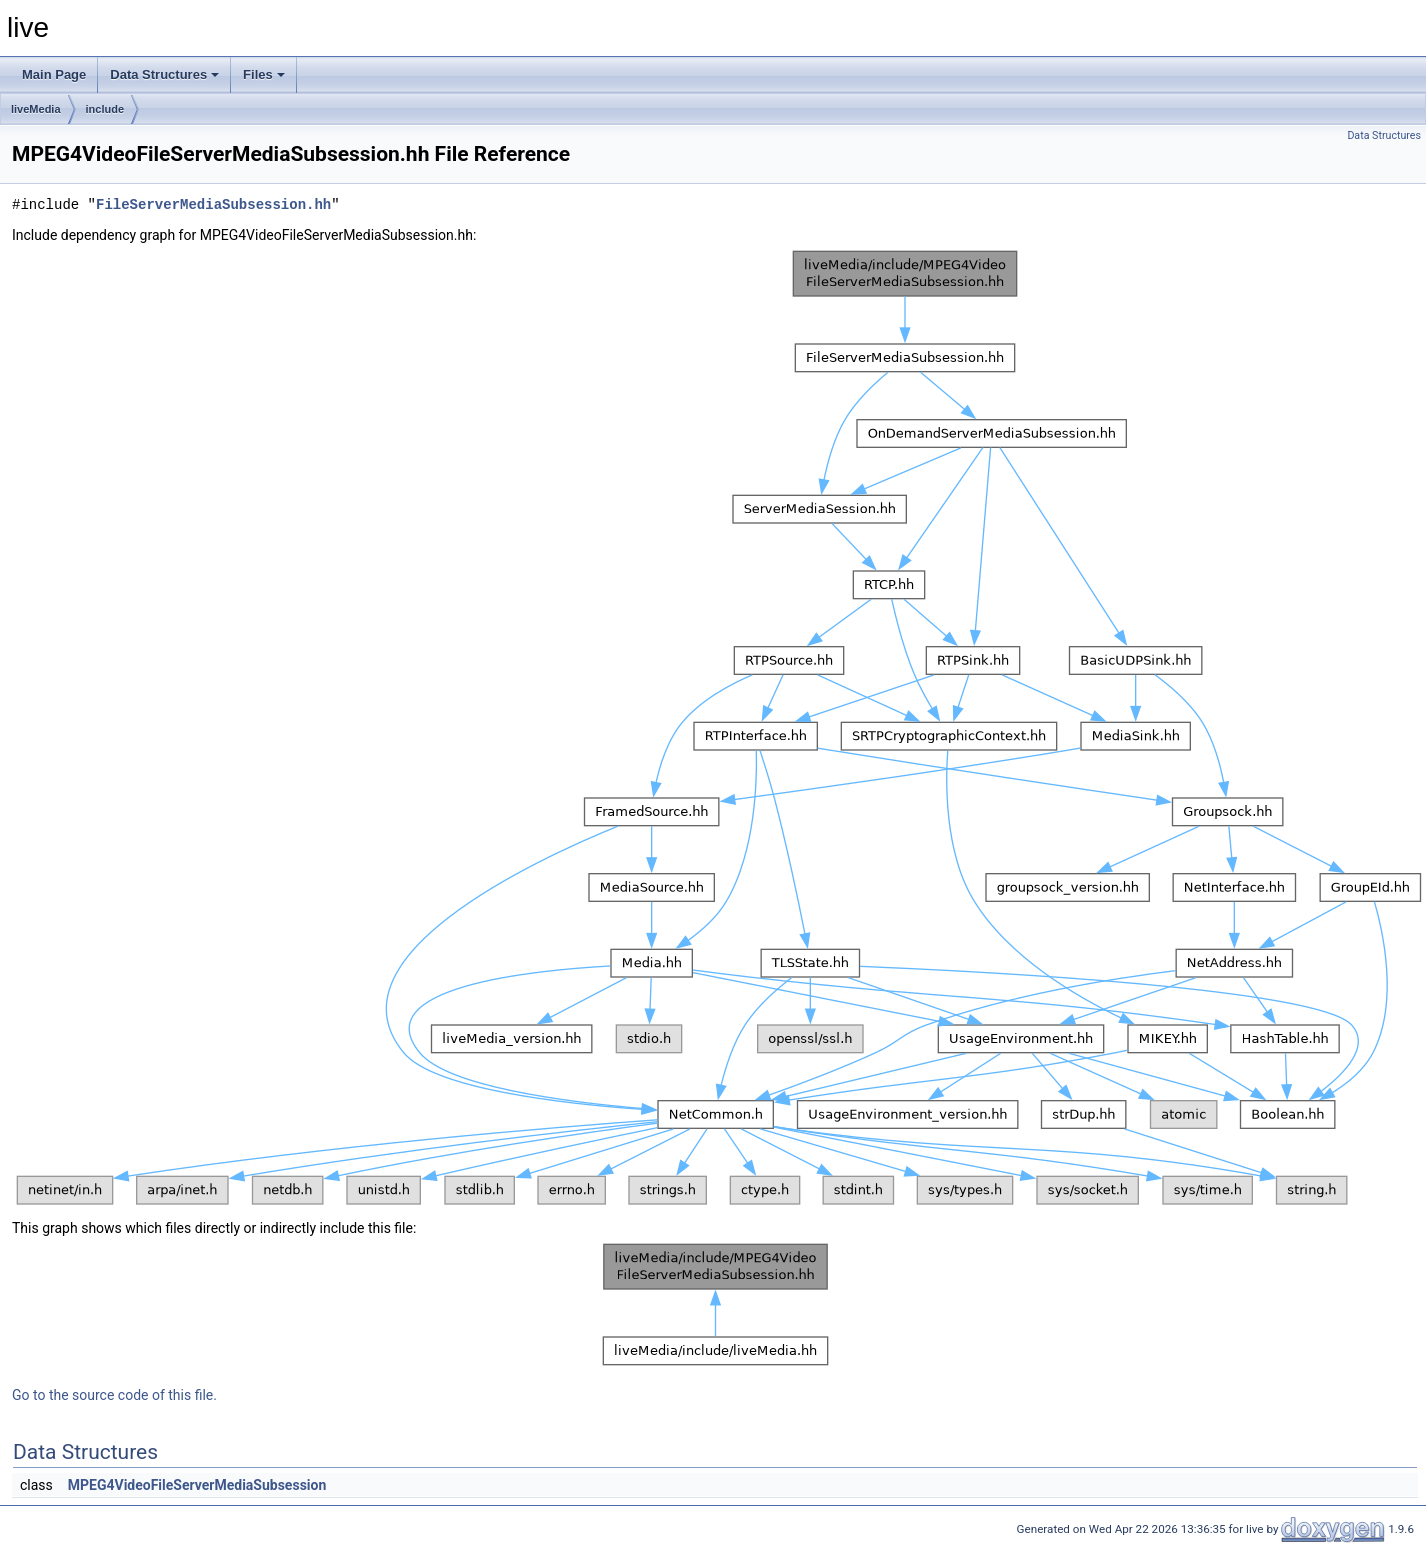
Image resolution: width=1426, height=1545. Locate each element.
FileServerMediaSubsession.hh (213, 204)
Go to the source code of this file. (114, 1395)
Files (264, 74)
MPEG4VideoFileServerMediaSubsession (197, 1485)
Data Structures (164, 74)
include (105, 109)
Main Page (54, 74)
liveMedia (36, 109)
